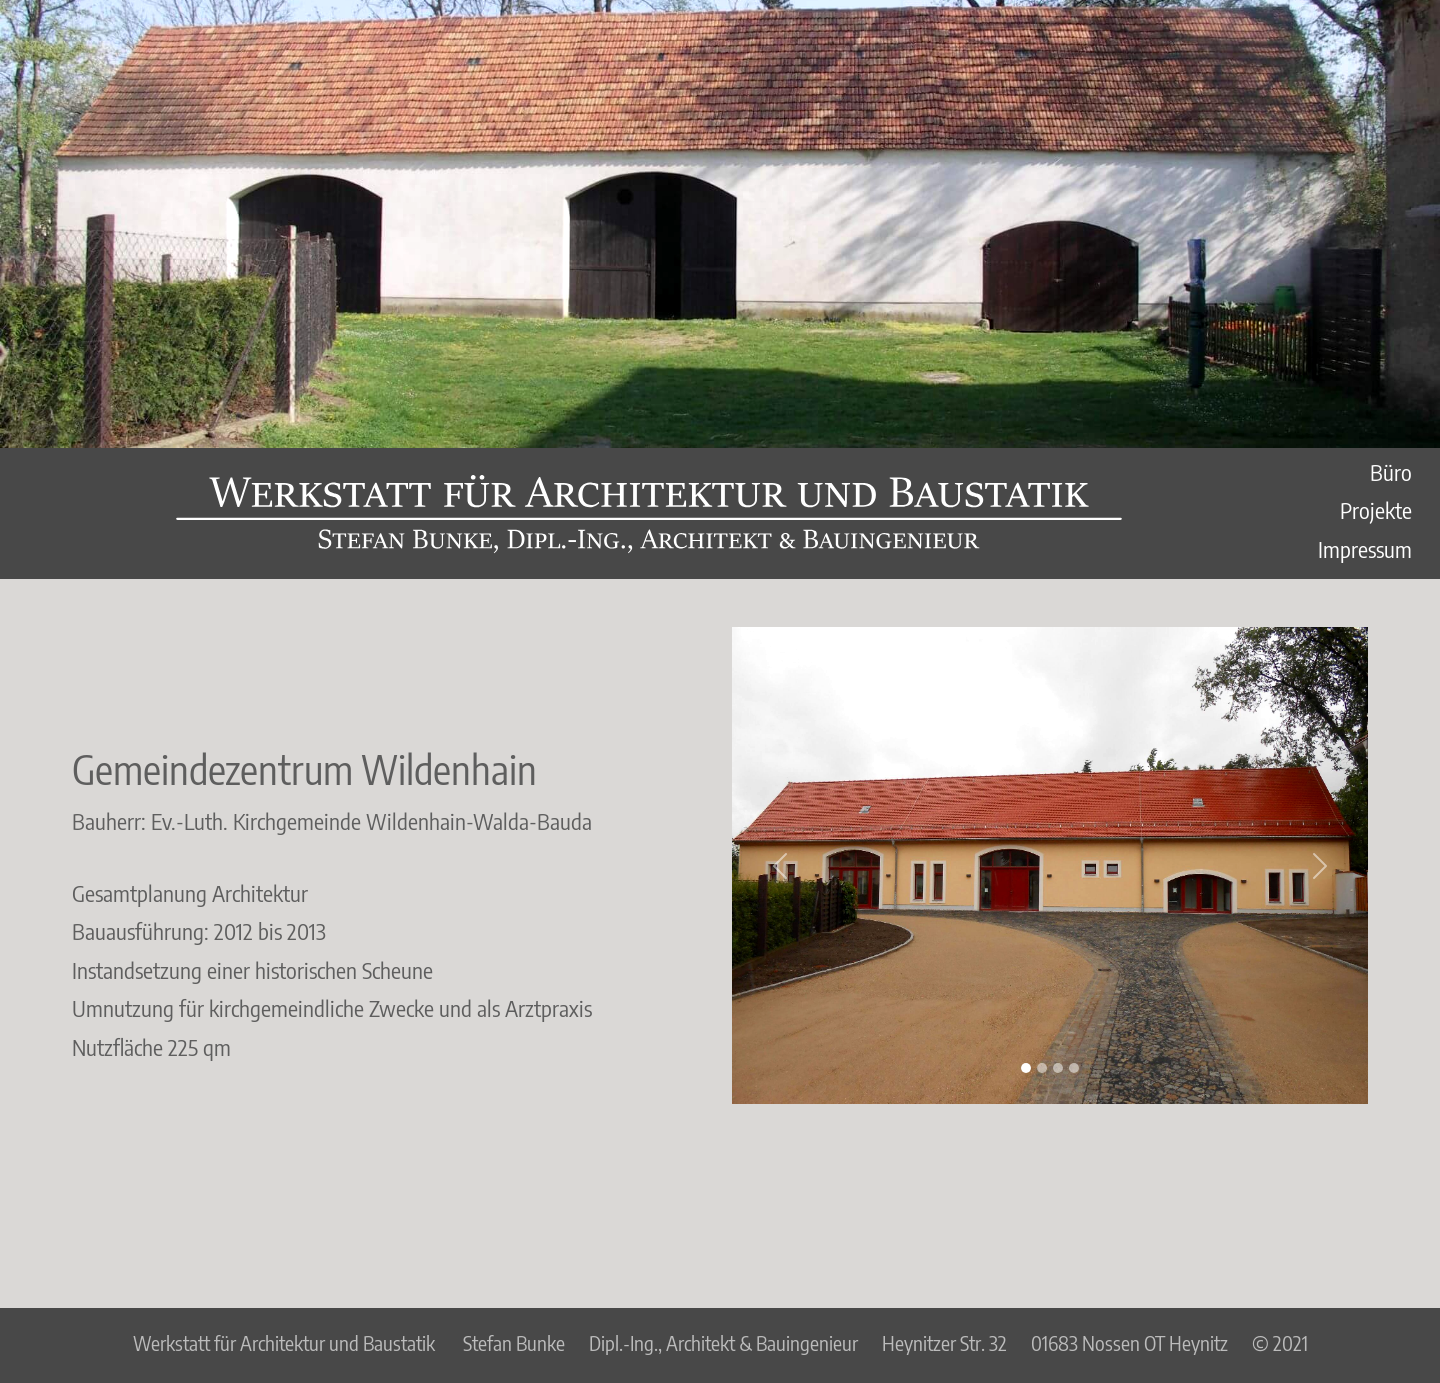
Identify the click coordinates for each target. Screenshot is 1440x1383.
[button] (779, 865)
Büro (1391, 472)
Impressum (1365, 549)
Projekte (1376, 510)
